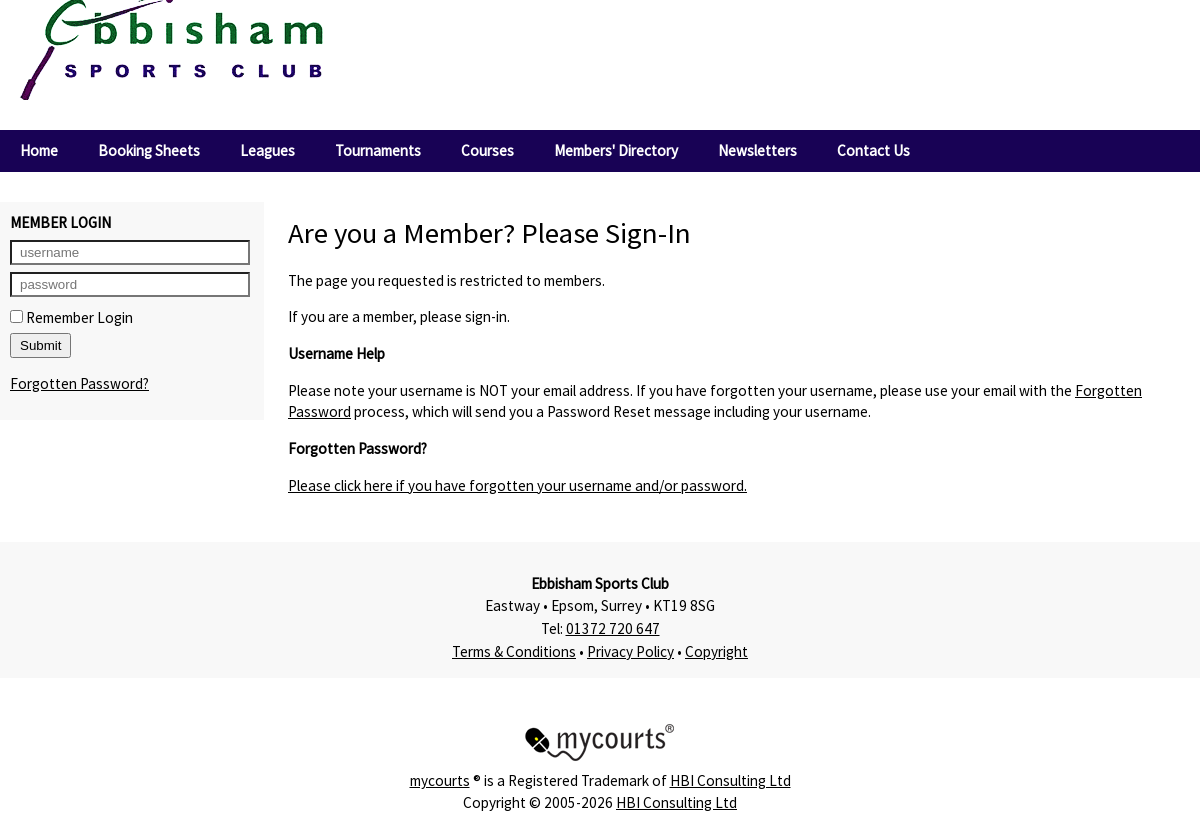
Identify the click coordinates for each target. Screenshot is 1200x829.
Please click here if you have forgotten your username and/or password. (517, 485)
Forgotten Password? (79, 383)
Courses (487, 150)
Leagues (267, 150)
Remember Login (71, 317)
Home (39, 150)
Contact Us (873, 150)
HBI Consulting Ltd (730, 780)
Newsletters (757, 150)
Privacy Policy (630, 651)
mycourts (440, 780)
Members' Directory (616, 150)
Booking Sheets (149, 150)
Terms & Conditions (514, 651)
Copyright (716, 651)
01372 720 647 (613, 628)
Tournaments (378, 150)
